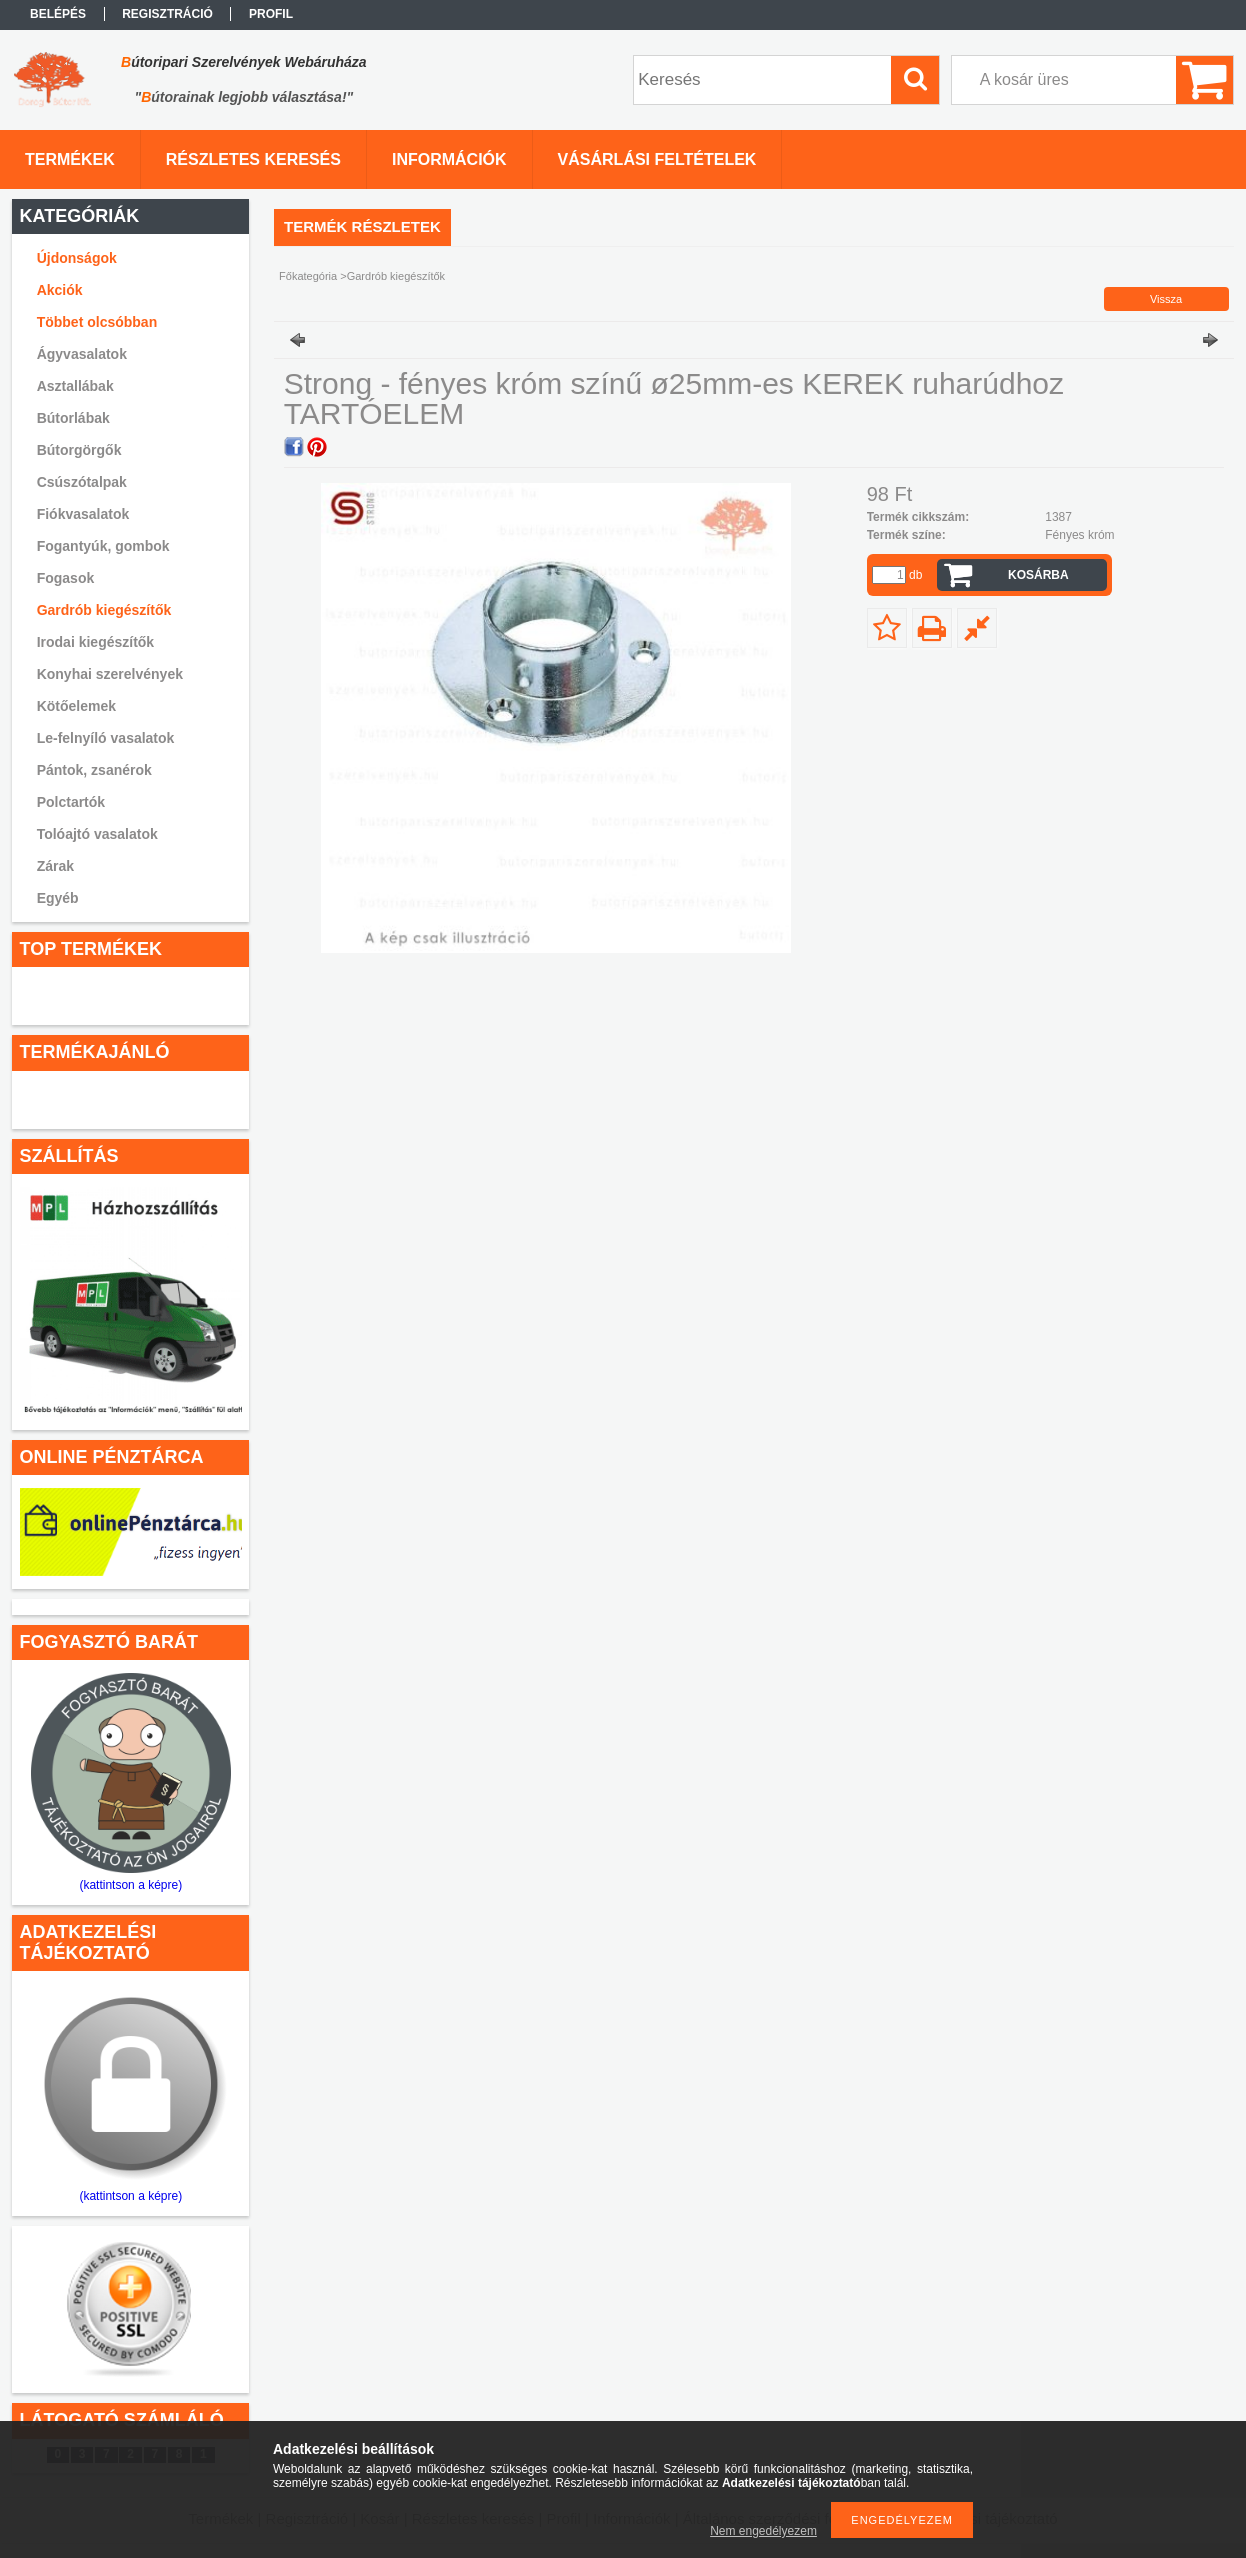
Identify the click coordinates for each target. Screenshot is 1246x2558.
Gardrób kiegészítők (104, 610)
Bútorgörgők (79, 450)
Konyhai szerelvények (110, 674)
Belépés (58, 14)
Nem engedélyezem (763, 2531)
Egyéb (58, 898)
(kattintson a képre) (130, 1885)
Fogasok (66, 578)
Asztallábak (75, 386)
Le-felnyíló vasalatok (106, 738)
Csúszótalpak (82, 482)
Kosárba (1038, 575)
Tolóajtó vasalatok (97, 834)
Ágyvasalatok (82, 354)
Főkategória (308, 276)
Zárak (55, 866)
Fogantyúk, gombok (103, 546)
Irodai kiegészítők (95, 642)
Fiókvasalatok (83, 514)
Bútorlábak (73, 418)
